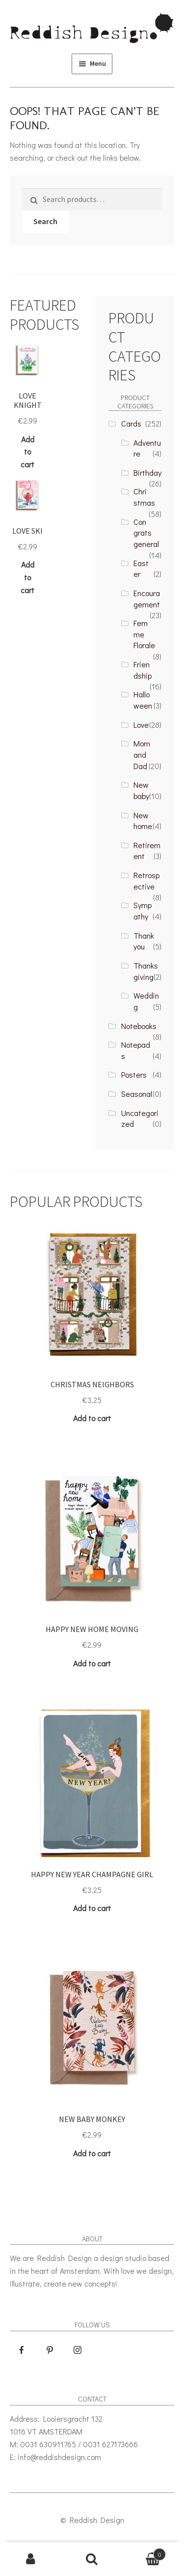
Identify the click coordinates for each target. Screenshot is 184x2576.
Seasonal (136, 1093)
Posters (134, 1074)
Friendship (142, 670)
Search (45, 221)
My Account (30, 2559)
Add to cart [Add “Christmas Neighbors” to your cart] (92, 1418)
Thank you (143, 941)
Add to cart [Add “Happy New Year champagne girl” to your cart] (92, 1908)
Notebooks (139, 1026)
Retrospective (146, 880)
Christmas (144, 497)
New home (142, 820)
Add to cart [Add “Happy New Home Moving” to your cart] (92, 1663)
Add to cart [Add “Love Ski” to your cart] (27, 577)
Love (141, 724)
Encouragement (146, 598)
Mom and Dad (141, 754)
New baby (141, 790)
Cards (131, 423)
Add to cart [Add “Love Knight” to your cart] (27, 452)
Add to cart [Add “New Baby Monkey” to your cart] (92, 2153)
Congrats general (146, 532)
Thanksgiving (145, 971)
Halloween (142, 700)
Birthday (147, 472)
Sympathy (142, 910)
